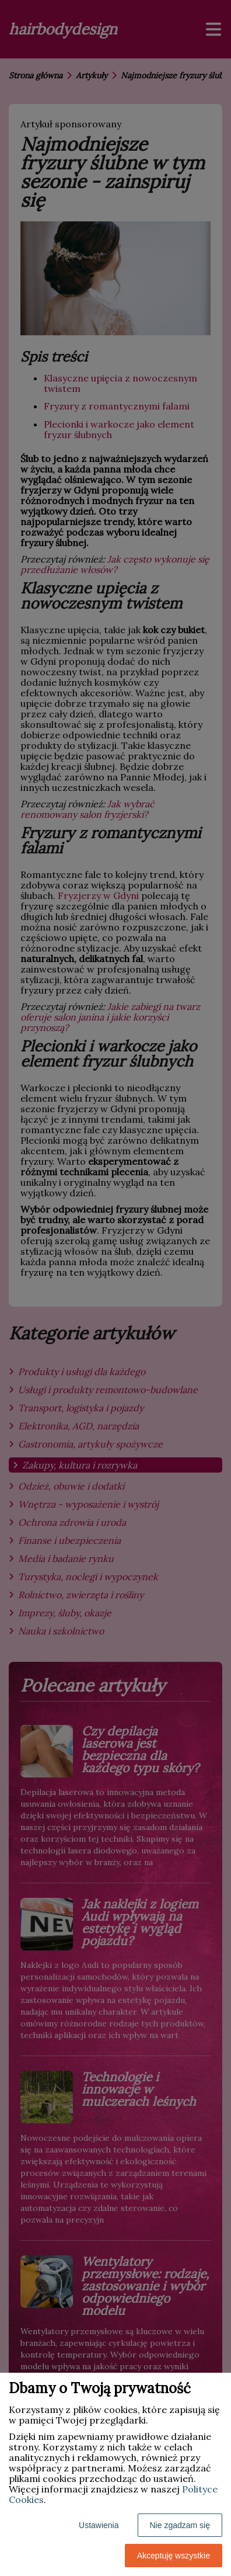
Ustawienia (98, 2525)
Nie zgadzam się (180, 2525)
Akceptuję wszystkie (173, 2555)
